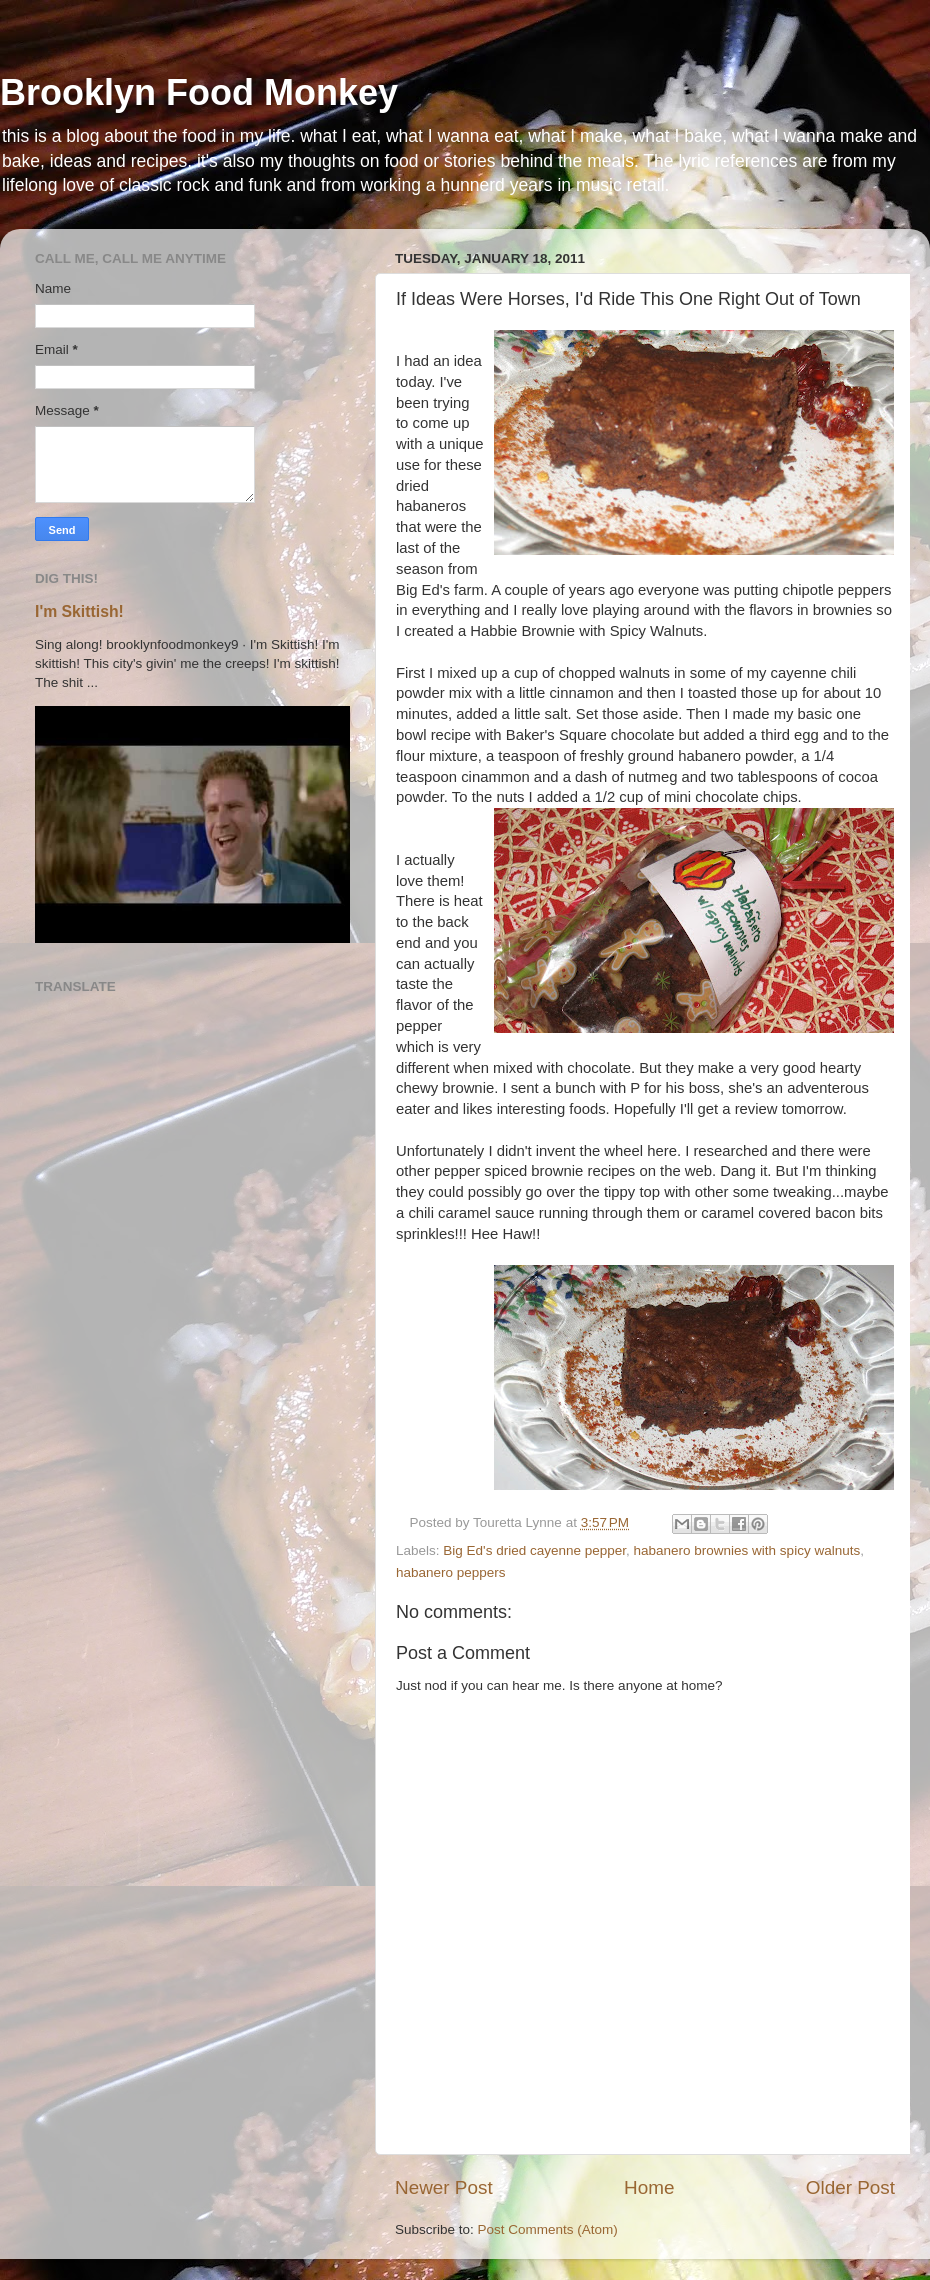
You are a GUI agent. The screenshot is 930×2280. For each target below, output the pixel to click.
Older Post (850, 2187)
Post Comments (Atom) (548, 2229)
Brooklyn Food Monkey (199, 92)
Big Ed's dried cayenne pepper (534, 1550)
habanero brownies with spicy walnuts (747, 1550)
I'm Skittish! (79, 611)
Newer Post (444, 2187)
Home (649, 2187)
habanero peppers (451, 1572)
